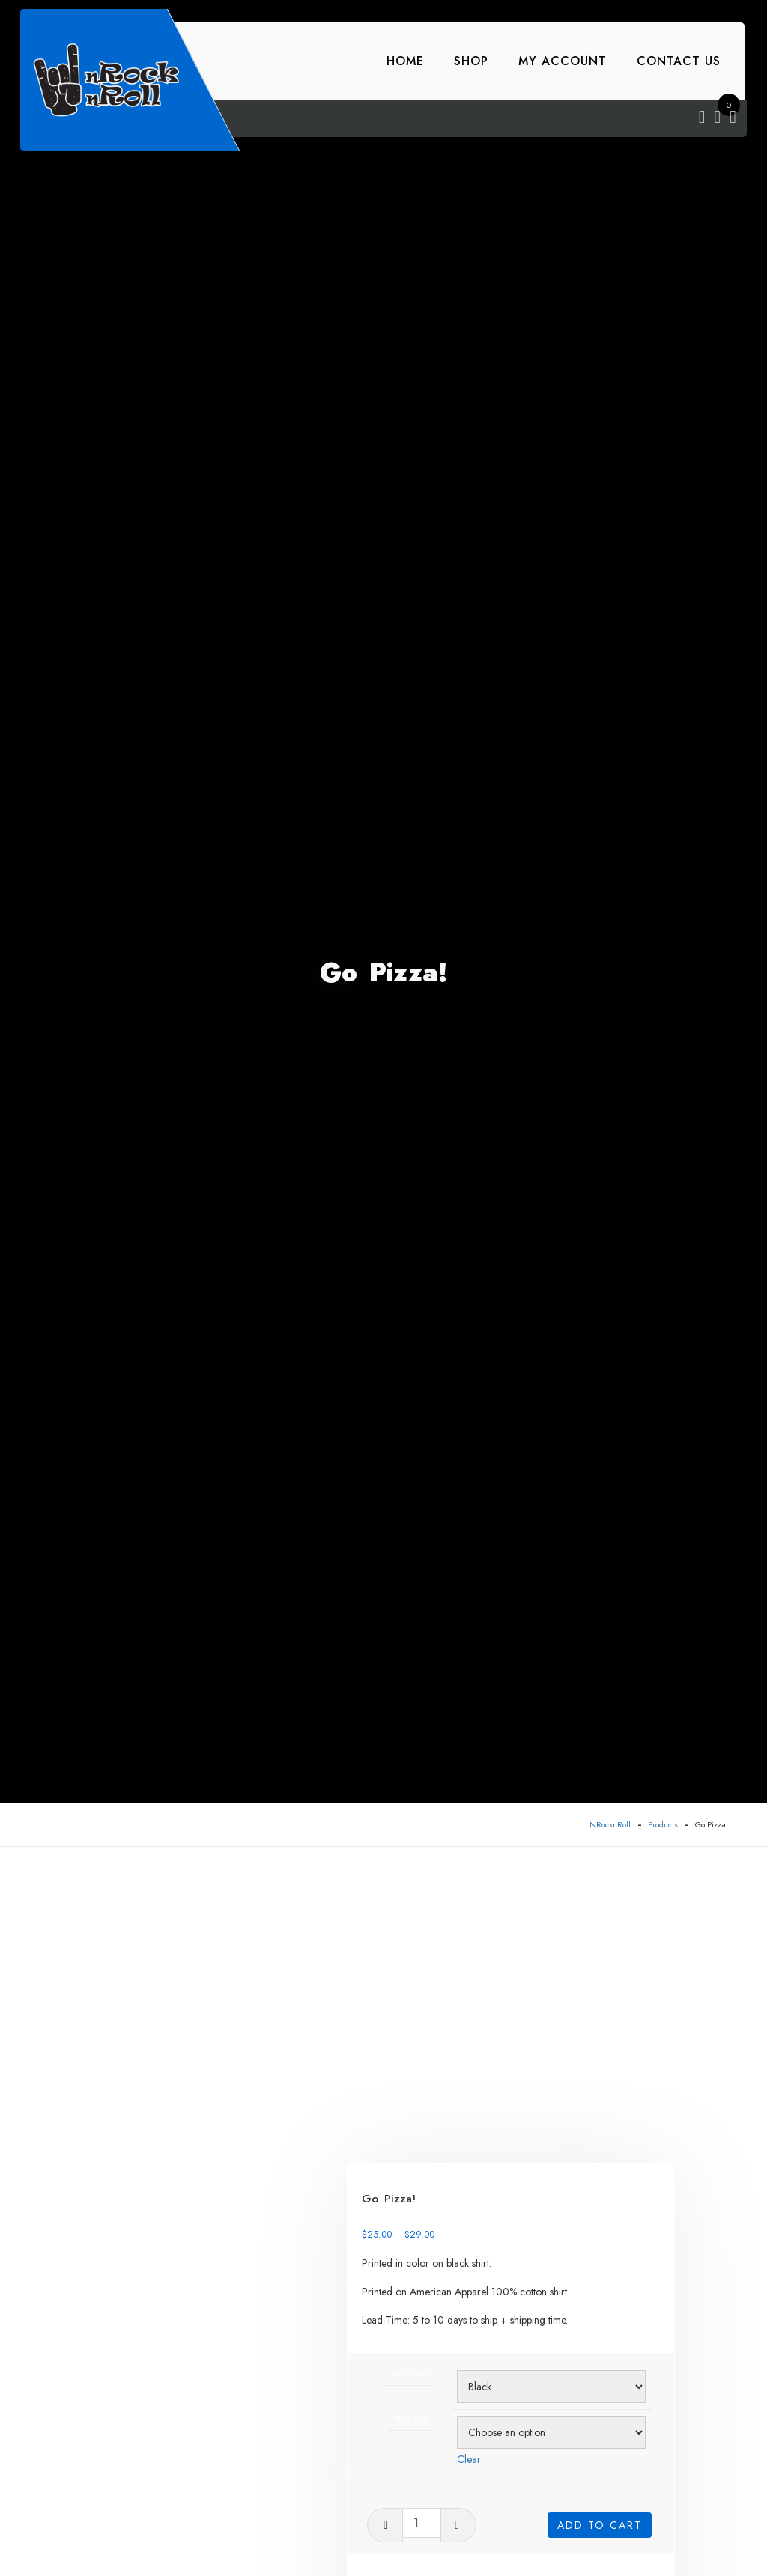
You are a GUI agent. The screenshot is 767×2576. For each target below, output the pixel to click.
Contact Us (679, 61)
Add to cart (599, 2239)
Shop (471, 61)
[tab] (170, 2501)
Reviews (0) (140, 2501)
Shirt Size (451, 2140)
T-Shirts (532, 2382)
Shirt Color (452, 2094)
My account (562, 61)
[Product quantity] (470, 2243)
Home (405, 61)
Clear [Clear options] (503, 2179)
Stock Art (490, 2382)
